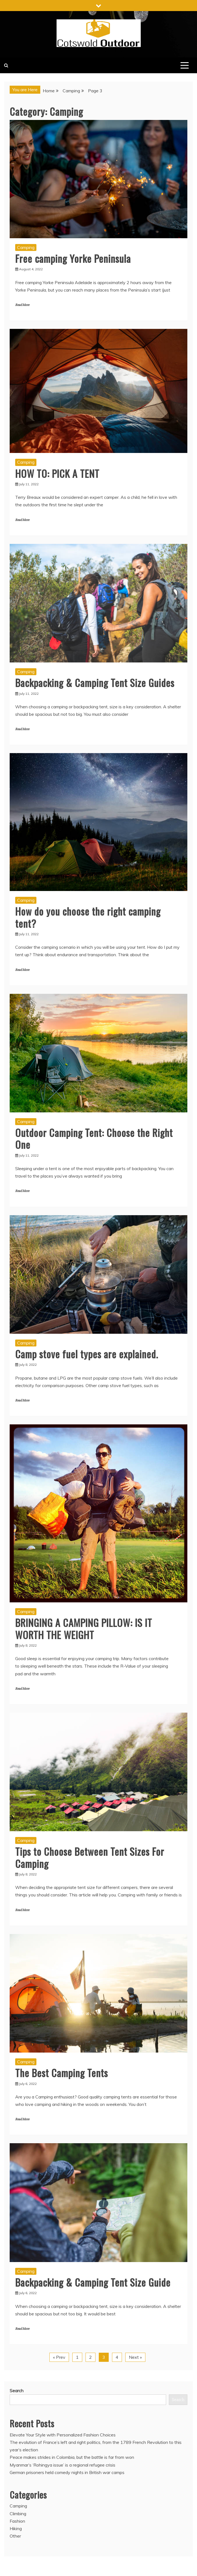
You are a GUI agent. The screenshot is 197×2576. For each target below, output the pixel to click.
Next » (135, 2357)
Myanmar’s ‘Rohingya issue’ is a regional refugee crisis (62, 2465)
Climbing (18, 2513)
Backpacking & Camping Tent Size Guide (93, 2282)
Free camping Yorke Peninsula (73, 258)
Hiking (16, 2528)
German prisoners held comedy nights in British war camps (67, 2472)
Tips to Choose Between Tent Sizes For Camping (89, 1857)
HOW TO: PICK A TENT (57, 473)
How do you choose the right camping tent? (88, 917)
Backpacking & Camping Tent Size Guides (94, 682)
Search (16, 2390)
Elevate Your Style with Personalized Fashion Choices (63, 2435)
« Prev (59, 2357)
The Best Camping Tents (61, 2072)
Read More (22, 305)
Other (15, 2536)
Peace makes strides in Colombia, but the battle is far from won (72, 2457)
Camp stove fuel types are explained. (86, 1353)
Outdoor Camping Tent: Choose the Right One (94, 1138)
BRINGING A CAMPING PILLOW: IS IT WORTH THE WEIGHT (83, 1628)
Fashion (17, 2521)
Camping (25, 247)
